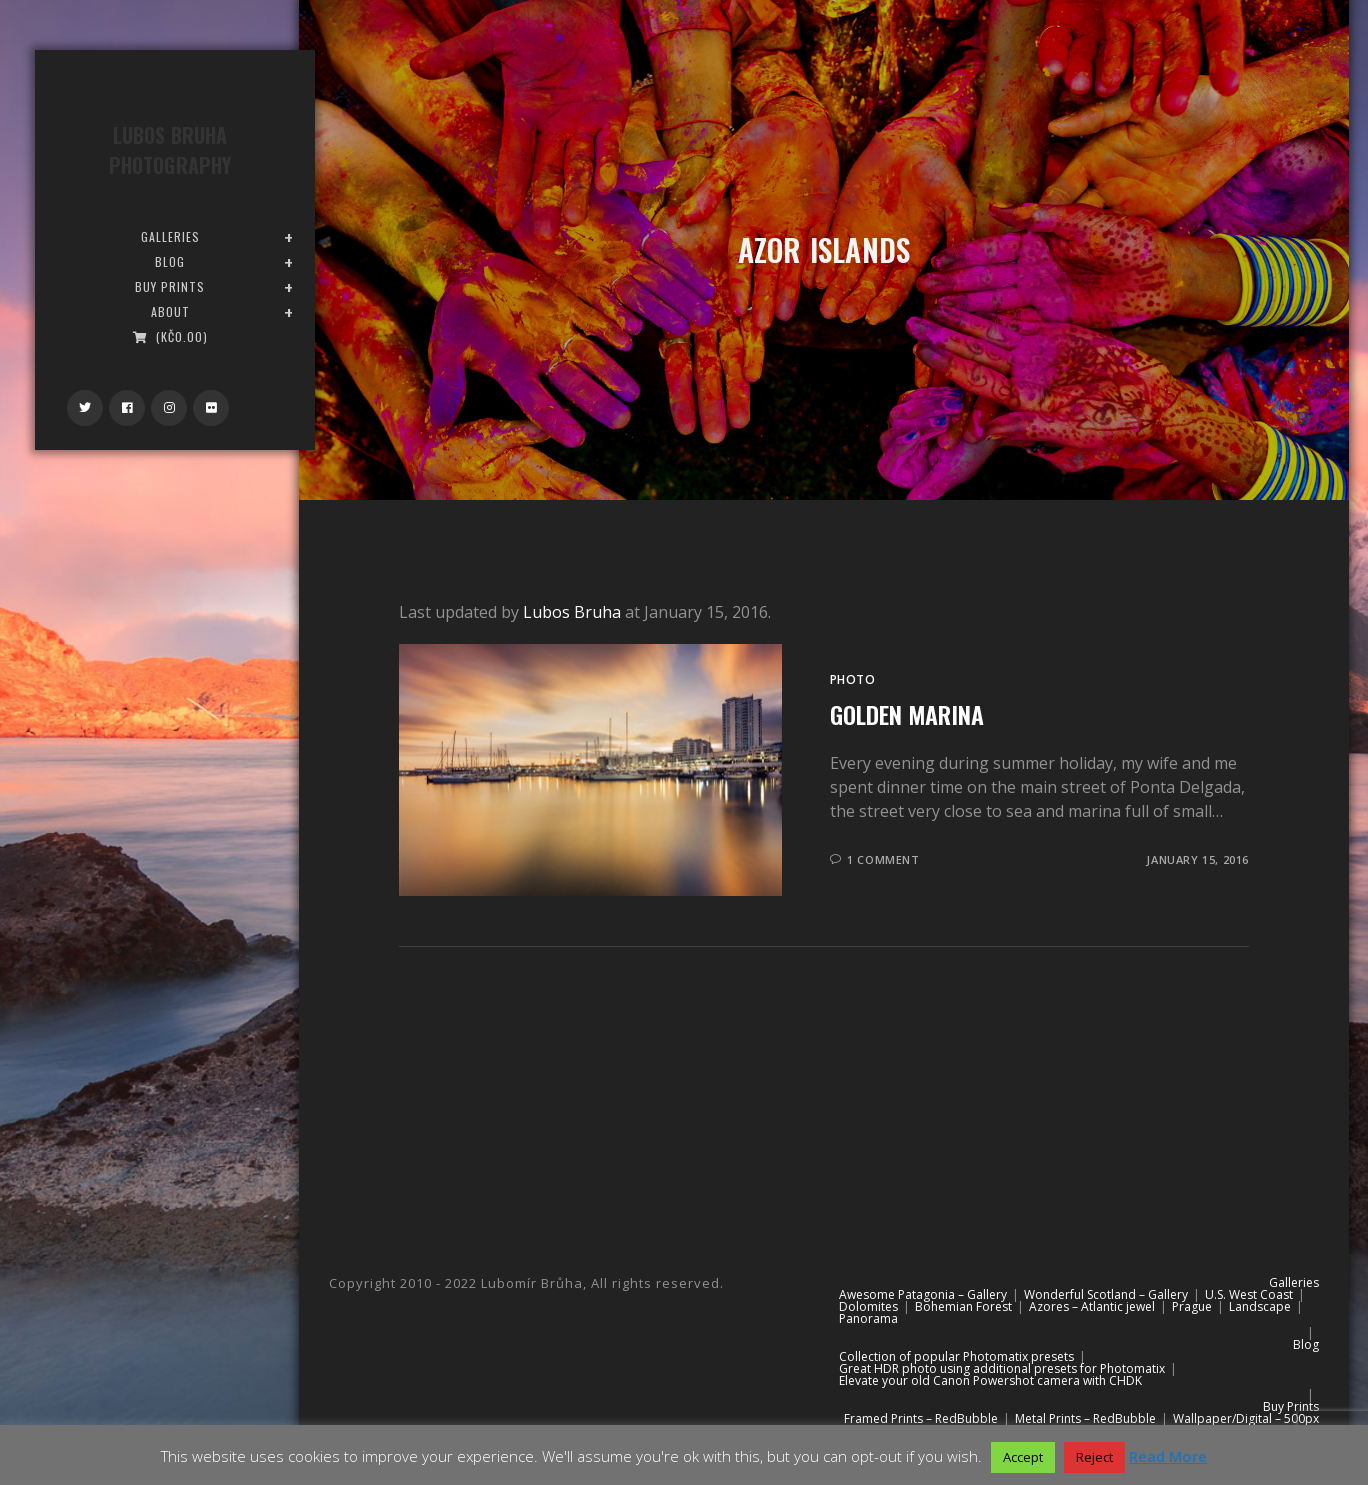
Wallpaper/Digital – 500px (1246, 1418)
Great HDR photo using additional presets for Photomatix (1002, 1368)
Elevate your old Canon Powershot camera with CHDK (990, 1380)
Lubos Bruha (572, 612)
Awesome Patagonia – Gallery (923, 1294)
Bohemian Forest (963, 1306)
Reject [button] (1094, 1457)
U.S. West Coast (1249, 1294)
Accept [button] (1023, 1457)
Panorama (868, 1318)
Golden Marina (907, 714)
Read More (1168, 1456)
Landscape (1260, 1306)
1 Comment (883, 859)
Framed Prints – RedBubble (921, 1418)
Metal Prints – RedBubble (1085, 1418)
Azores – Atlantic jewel (1092, 1306)
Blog (1306, 1344)
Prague (1192, 1306)
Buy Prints (1291, 1406)
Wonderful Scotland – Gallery (1106, 1294)
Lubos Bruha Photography (170, 150)
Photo (853, 679)
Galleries (1294, 1282)
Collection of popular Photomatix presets (956, 1356)
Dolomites (868, 1306)
